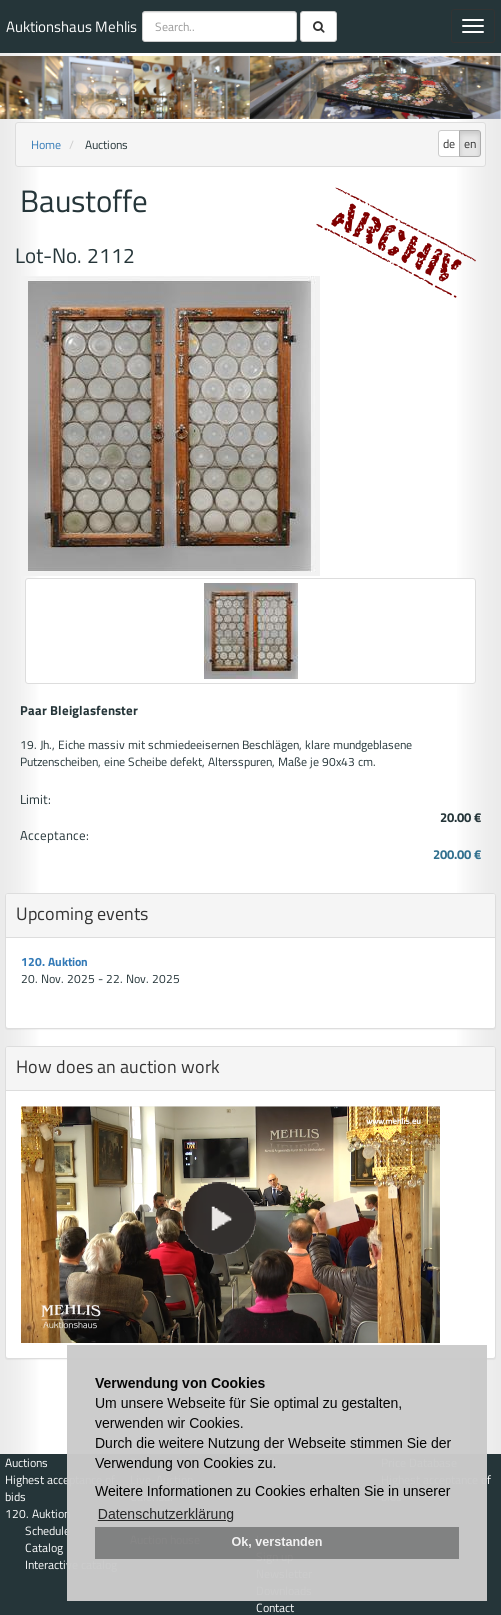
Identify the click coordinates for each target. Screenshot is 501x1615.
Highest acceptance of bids (60, 1488)
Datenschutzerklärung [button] (166, 1514)
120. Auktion (54, 961)
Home (46, 144)
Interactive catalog (71, 1564)
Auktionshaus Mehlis (71, 26)
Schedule (47, 1530)
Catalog (44, 1547)
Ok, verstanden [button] (277, 1542)
